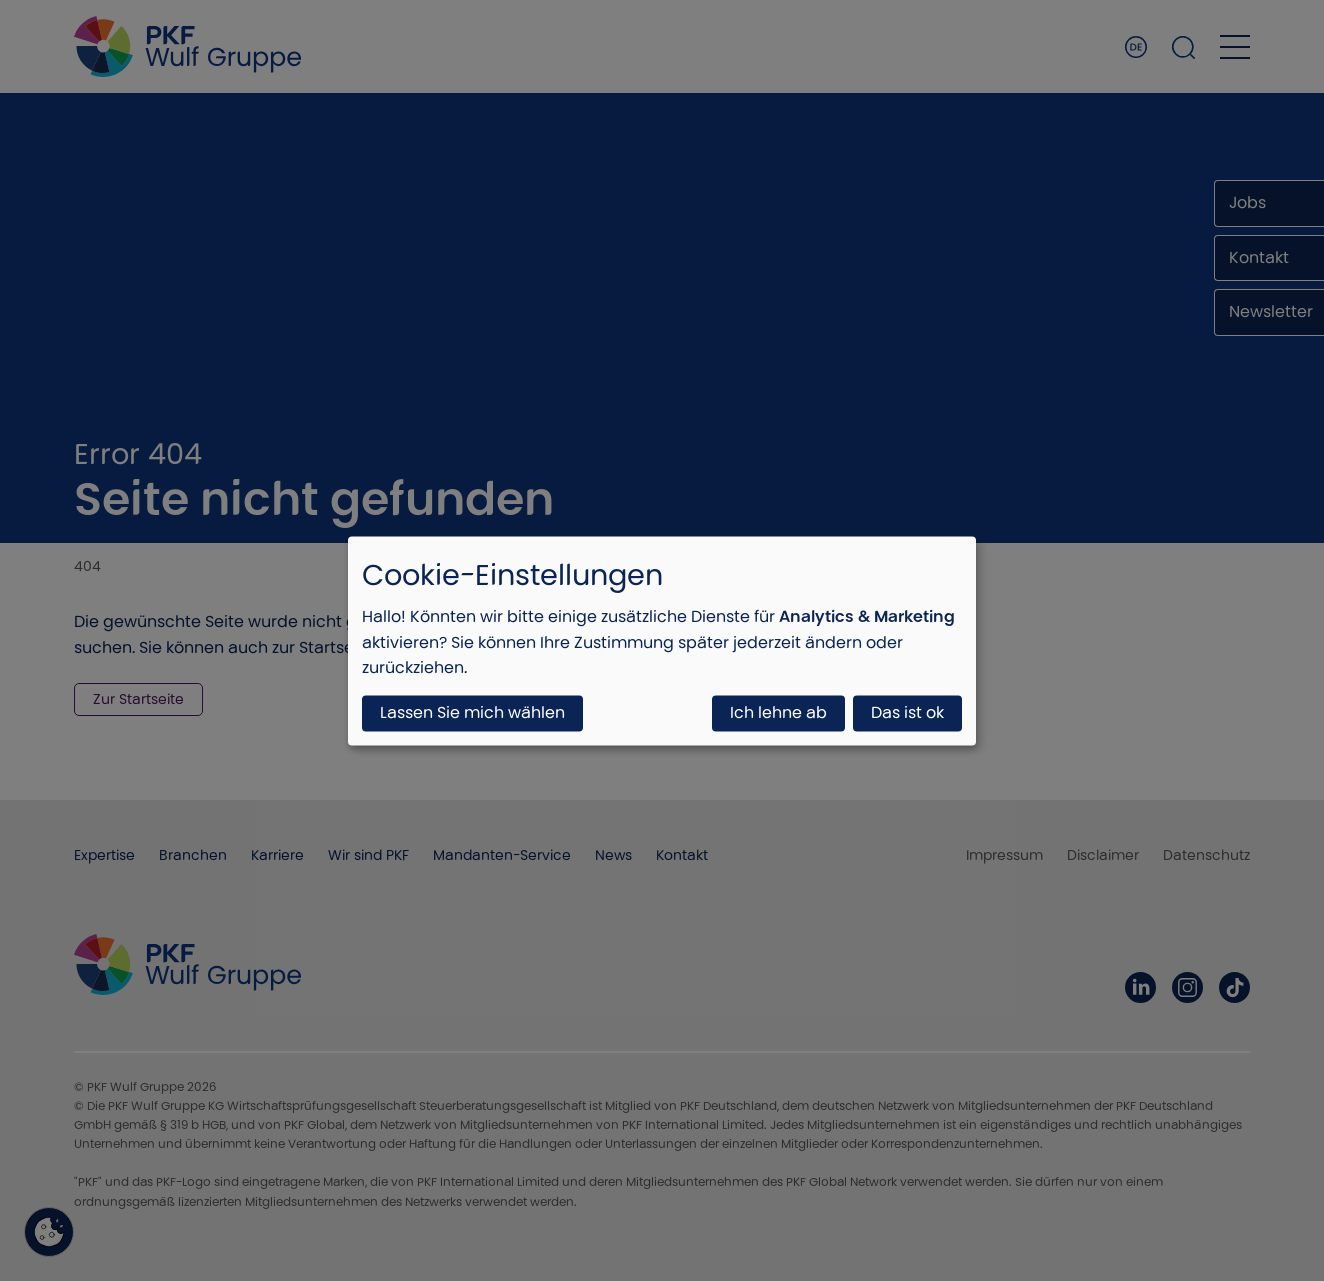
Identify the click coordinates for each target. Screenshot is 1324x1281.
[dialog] (662, 640)
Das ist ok (907, 712)
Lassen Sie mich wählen (472, 712)
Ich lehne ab (778, 712)
